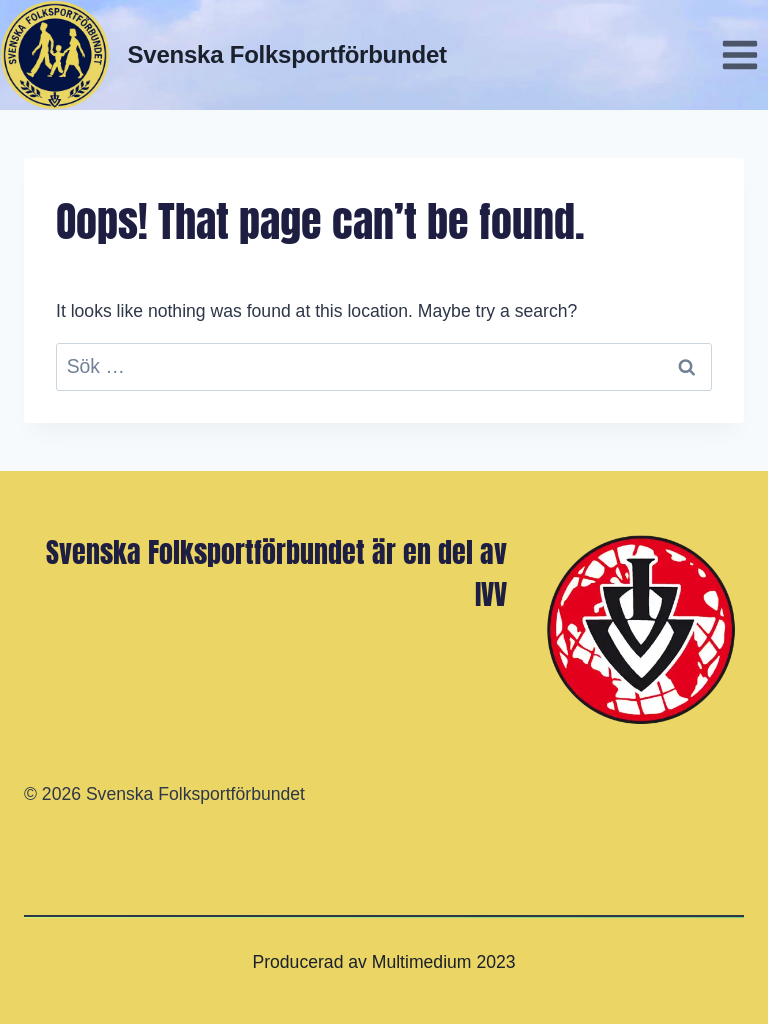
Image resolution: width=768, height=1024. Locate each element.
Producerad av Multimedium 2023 (383, 962)
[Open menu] (739, 54)
